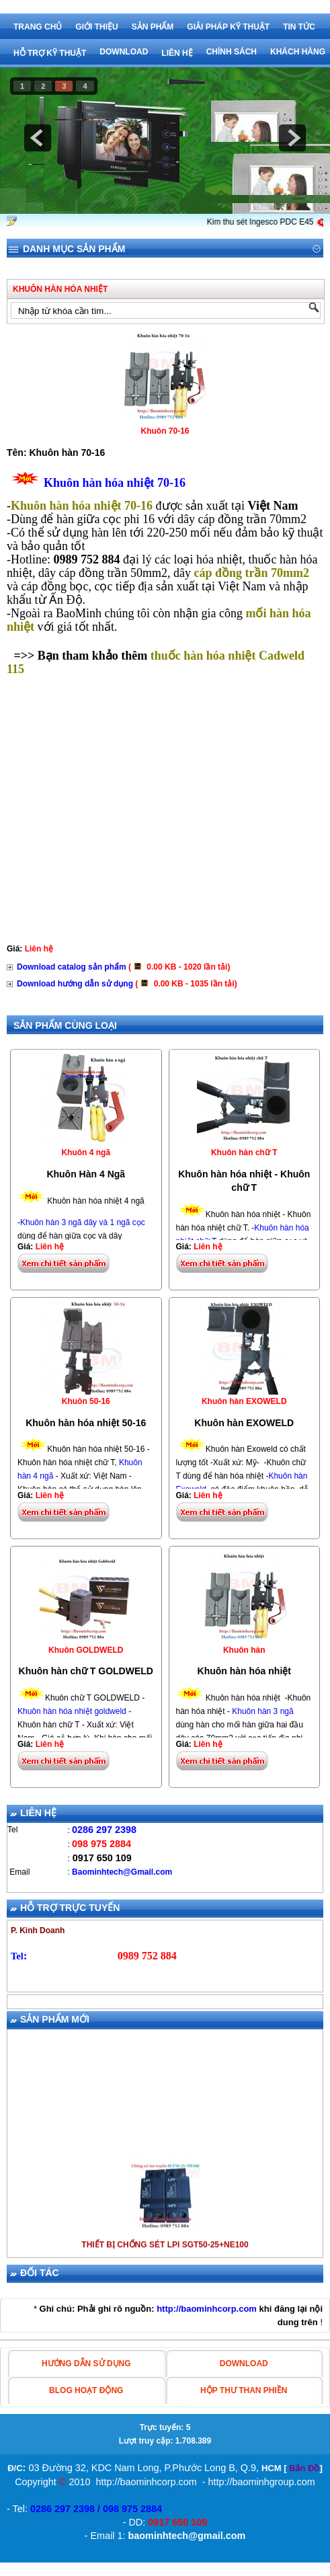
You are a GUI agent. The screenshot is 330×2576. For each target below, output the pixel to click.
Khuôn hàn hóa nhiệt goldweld (71, 1711)
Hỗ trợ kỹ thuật (49, 53)
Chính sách (231, 51)
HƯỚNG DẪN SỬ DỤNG (86, 2363)
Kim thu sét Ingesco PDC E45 (273, 222)
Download (123, 51)
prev (38, 138)
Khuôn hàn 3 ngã (262, 1711)
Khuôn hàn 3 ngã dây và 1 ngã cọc (82, 1222)
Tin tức (299, 27)
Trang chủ (37, 27)
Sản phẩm (153, 27)
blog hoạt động (86, 2390)
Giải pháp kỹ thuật (228, 27)
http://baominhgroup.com (261, 2481)
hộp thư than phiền (243, 2390)
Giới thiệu (96, 27)
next (292, 138)
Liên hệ (176, 53)
